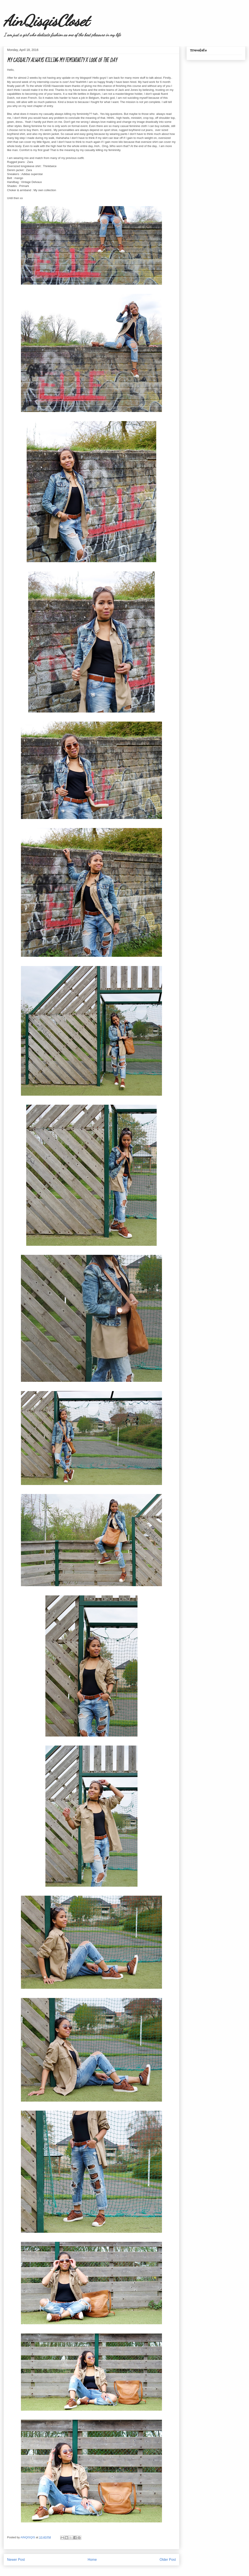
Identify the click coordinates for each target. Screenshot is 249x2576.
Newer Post (16, 2559)
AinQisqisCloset (46, 20)
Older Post (168, 2559)
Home (92, 2559)
